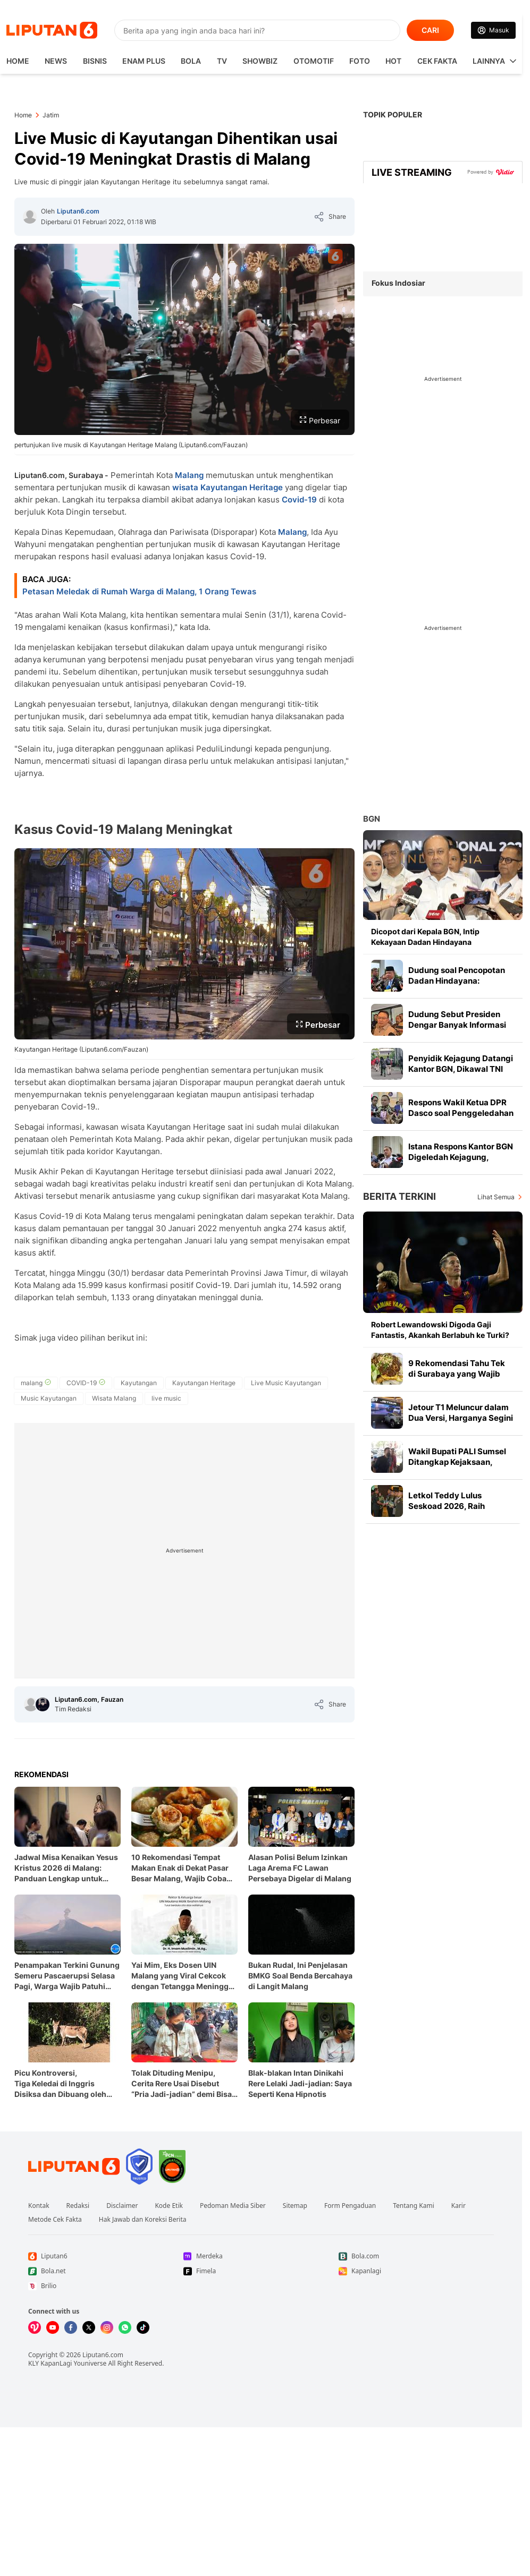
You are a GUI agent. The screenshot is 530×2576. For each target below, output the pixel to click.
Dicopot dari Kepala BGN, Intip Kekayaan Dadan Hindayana (425, 936)
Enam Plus (143, 60)
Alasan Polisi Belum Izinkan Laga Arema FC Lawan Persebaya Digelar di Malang (299, 1868)
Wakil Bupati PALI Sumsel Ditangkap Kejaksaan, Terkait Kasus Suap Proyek (459, 1462)
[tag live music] (166, 1398)
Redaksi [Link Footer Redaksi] (78, 2206)
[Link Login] (493, 30)
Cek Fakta (437, 60)
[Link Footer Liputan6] (74, 2166)
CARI (430, 30)
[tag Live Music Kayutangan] (286, 1383)
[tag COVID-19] (86, 1383)
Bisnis (95, 60)
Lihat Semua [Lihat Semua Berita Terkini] (496, 1197)
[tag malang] (35, 1383)
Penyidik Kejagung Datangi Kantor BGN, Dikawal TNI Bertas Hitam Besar (460, 1069)
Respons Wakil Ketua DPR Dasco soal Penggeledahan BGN (461, 1113)
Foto (359, 60)
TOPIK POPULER (392, 114)
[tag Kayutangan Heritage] (204, 1383)
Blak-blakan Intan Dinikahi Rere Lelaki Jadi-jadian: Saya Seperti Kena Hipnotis (300, 2083)
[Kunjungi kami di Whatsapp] (125, 2327)
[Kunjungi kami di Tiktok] (143, 2327)
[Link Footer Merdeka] (261, 2256)
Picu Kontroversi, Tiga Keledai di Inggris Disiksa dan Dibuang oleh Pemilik (60, 2084)
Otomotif (313, 60)
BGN (371, 819)
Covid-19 (299, 499)
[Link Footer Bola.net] (105, 2271)
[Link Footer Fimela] (261, 2271)
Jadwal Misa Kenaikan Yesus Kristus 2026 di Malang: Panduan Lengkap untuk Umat (66, 1868)
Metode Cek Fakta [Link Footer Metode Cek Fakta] (55, 2219)
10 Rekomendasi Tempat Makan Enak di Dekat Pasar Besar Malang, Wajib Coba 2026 (180, 1868)
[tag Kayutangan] (138, 1383)
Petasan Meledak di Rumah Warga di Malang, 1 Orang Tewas (139, 591)
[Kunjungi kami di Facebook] (70, 2327)
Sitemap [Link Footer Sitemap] (295, 2206)
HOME (17, 60)
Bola (191, 60)
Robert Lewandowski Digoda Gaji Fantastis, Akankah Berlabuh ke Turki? (440, 1330)
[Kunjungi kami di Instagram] (106, 2327)
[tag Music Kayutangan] (48, 1398)
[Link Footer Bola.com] (416, 2256)
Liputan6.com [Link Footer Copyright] (102, 2354)
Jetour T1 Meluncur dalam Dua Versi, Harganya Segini (460, 1412)
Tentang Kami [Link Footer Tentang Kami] (413, 2206)
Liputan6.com (78, 211)
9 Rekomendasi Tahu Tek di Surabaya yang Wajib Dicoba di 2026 (456, 1373)
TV (222, 60)
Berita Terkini (399, 1196)
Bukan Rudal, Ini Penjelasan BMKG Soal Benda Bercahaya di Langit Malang (300, 1975)
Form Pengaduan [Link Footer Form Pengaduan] (350, 2206)
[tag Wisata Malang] (114, 1398)
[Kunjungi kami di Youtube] (52, 2327)
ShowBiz (259, 60)
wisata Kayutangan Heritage (227, 487)
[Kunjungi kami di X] (88, 2327)
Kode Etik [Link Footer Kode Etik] (168, 2206)
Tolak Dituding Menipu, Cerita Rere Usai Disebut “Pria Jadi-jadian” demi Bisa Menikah (181, 2084)
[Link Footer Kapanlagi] (416, 2271)
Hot (393, 60)
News (56, 60)
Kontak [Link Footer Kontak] (38, 2206)
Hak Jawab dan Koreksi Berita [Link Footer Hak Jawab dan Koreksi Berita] (143, 2219)
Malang (189, 475)
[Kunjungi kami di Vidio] (34, 2327)
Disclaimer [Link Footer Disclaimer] (122, 2206)
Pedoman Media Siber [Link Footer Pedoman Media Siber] (233, 2206)
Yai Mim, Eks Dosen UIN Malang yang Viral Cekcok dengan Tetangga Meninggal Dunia (183, 1976)
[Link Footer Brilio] (105, 2286)
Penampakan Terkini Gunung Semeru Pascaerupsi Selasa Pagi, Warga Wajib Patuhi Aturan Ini (67, 1976)
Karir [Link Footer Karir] (458, 2206)
